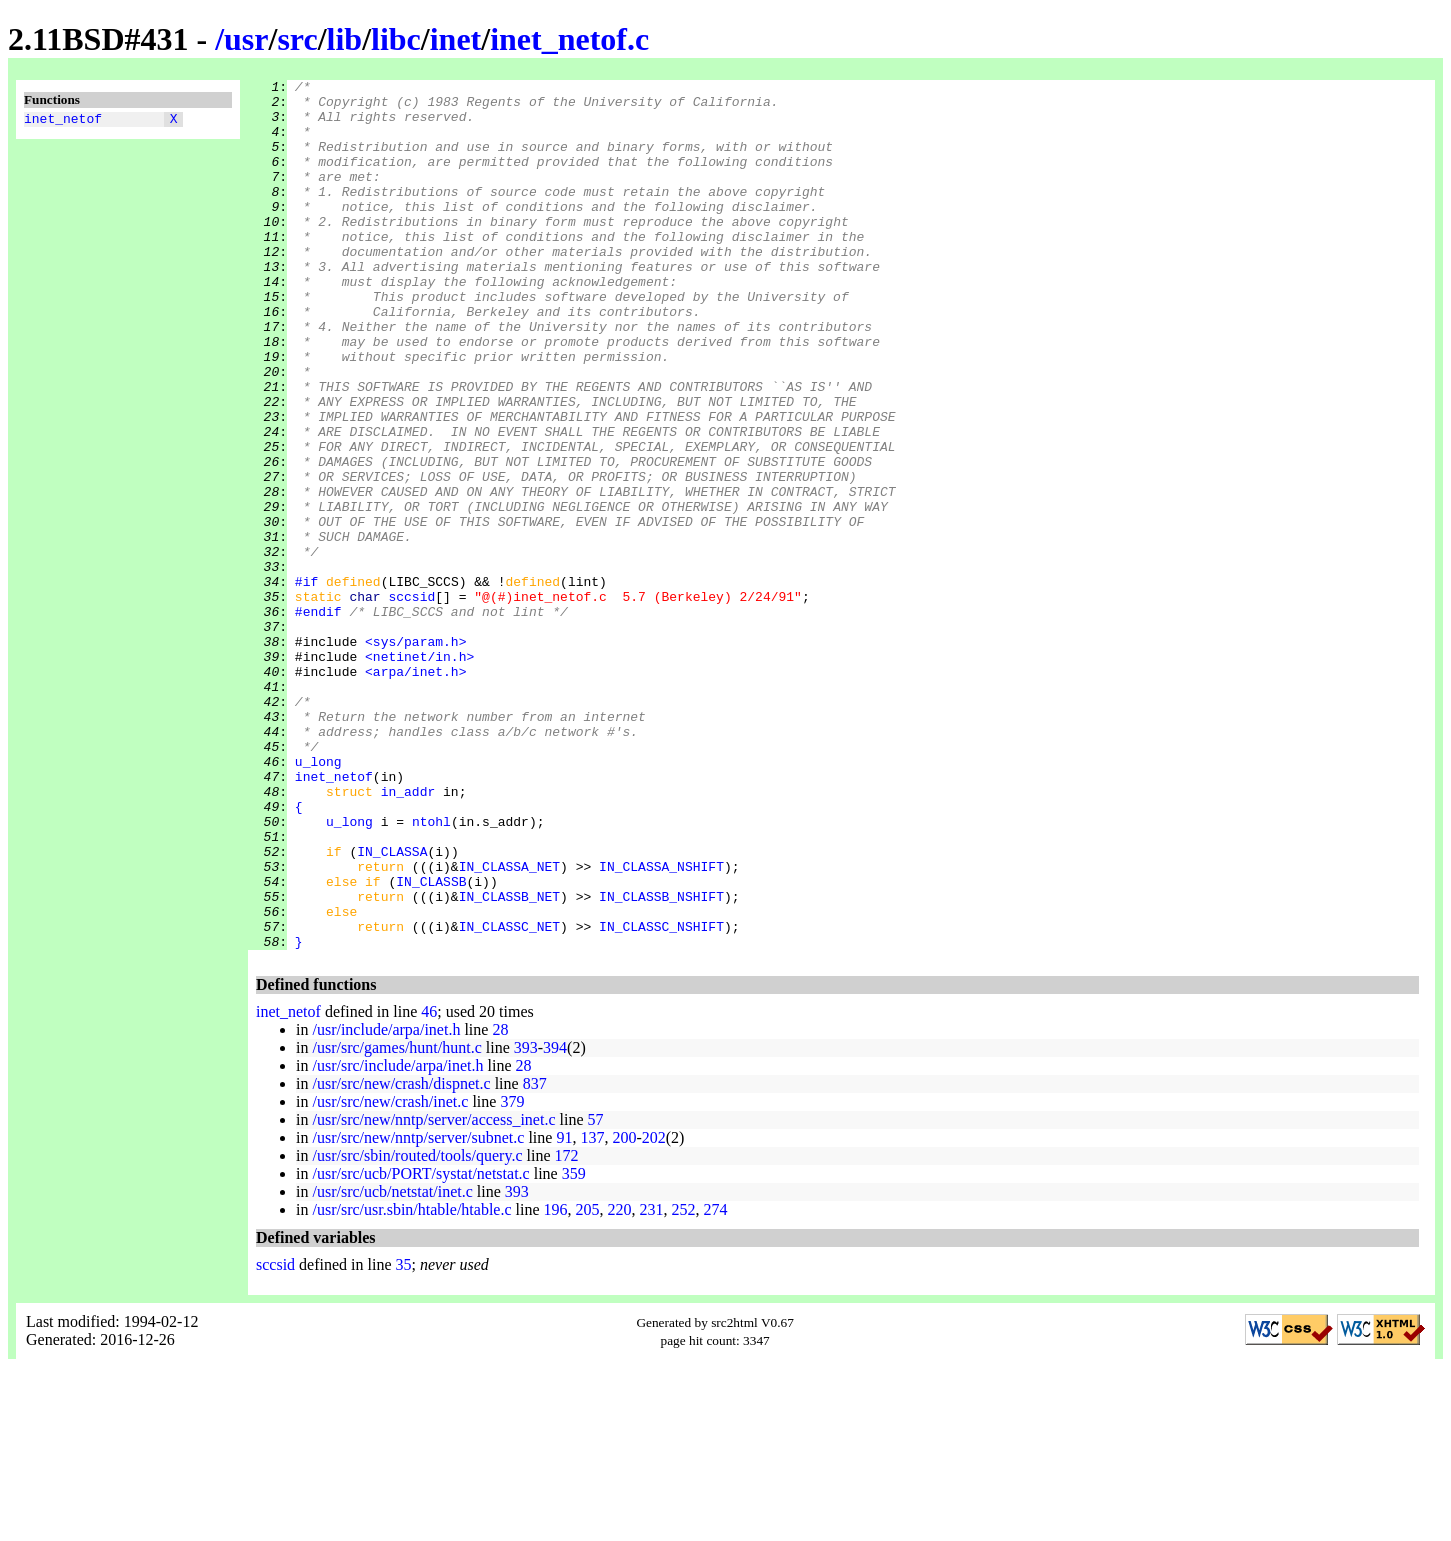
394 (555, 1221)
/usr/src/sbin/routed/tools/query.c (417, 1329)
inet (456, 39)
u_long (318, 899)
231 (652, 1383)
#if (306, 683)
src (297, 39)
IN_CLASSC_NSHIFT (661, 1097)
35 (404, 1438)
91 (564, 1311)
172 (567, 1329)
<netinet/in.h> (419, 773)
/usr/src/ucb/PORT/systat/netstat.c (420, 1347)
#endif (318, 719)
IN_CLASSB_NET (509, 1061)
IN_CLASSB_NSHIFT (661, 1061)
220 (620, 1383)
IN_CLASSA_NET (509, 1025)
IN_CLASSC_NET (509, 1097)
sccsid (411, 701)
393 (526, 1221)
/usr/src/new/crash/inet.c (390, 1275)
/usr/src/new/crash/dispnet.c (401, 1257)
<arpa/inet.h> (415, 791)
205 (588, 1383)
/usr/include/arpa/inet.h (386, 1203)
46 (429, 1185)
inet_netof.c (569, 39)
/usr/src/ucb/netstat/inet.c (392, 1365)
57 (595, 1293)
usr (246, 39)
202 (654, 1311)
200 (624, 1311)
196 (556, 1383)
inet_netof (63, 121)
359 (574, 1347)
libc (396, 39)
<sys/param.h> (415, 755)
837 (535, 1257)
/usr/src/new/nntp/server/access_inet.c (433, 1293)
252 (684, 1383)
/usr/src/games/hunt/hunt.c (396, 1221)
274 (716, 1383)
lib (345, 39)
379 (512, 1275)
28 (500, 1203)
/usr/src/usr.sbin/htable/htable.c (411, 1383)
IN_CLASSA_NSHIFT (661, 1025)
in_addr (408, 935)
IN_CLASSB (431, 1043)
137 (592, 1311)
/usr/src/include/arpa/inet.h (397, 1239)
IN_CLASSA (392, 1007)
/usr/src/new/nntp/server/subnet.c (418, 1311)
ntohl (431, 971)
